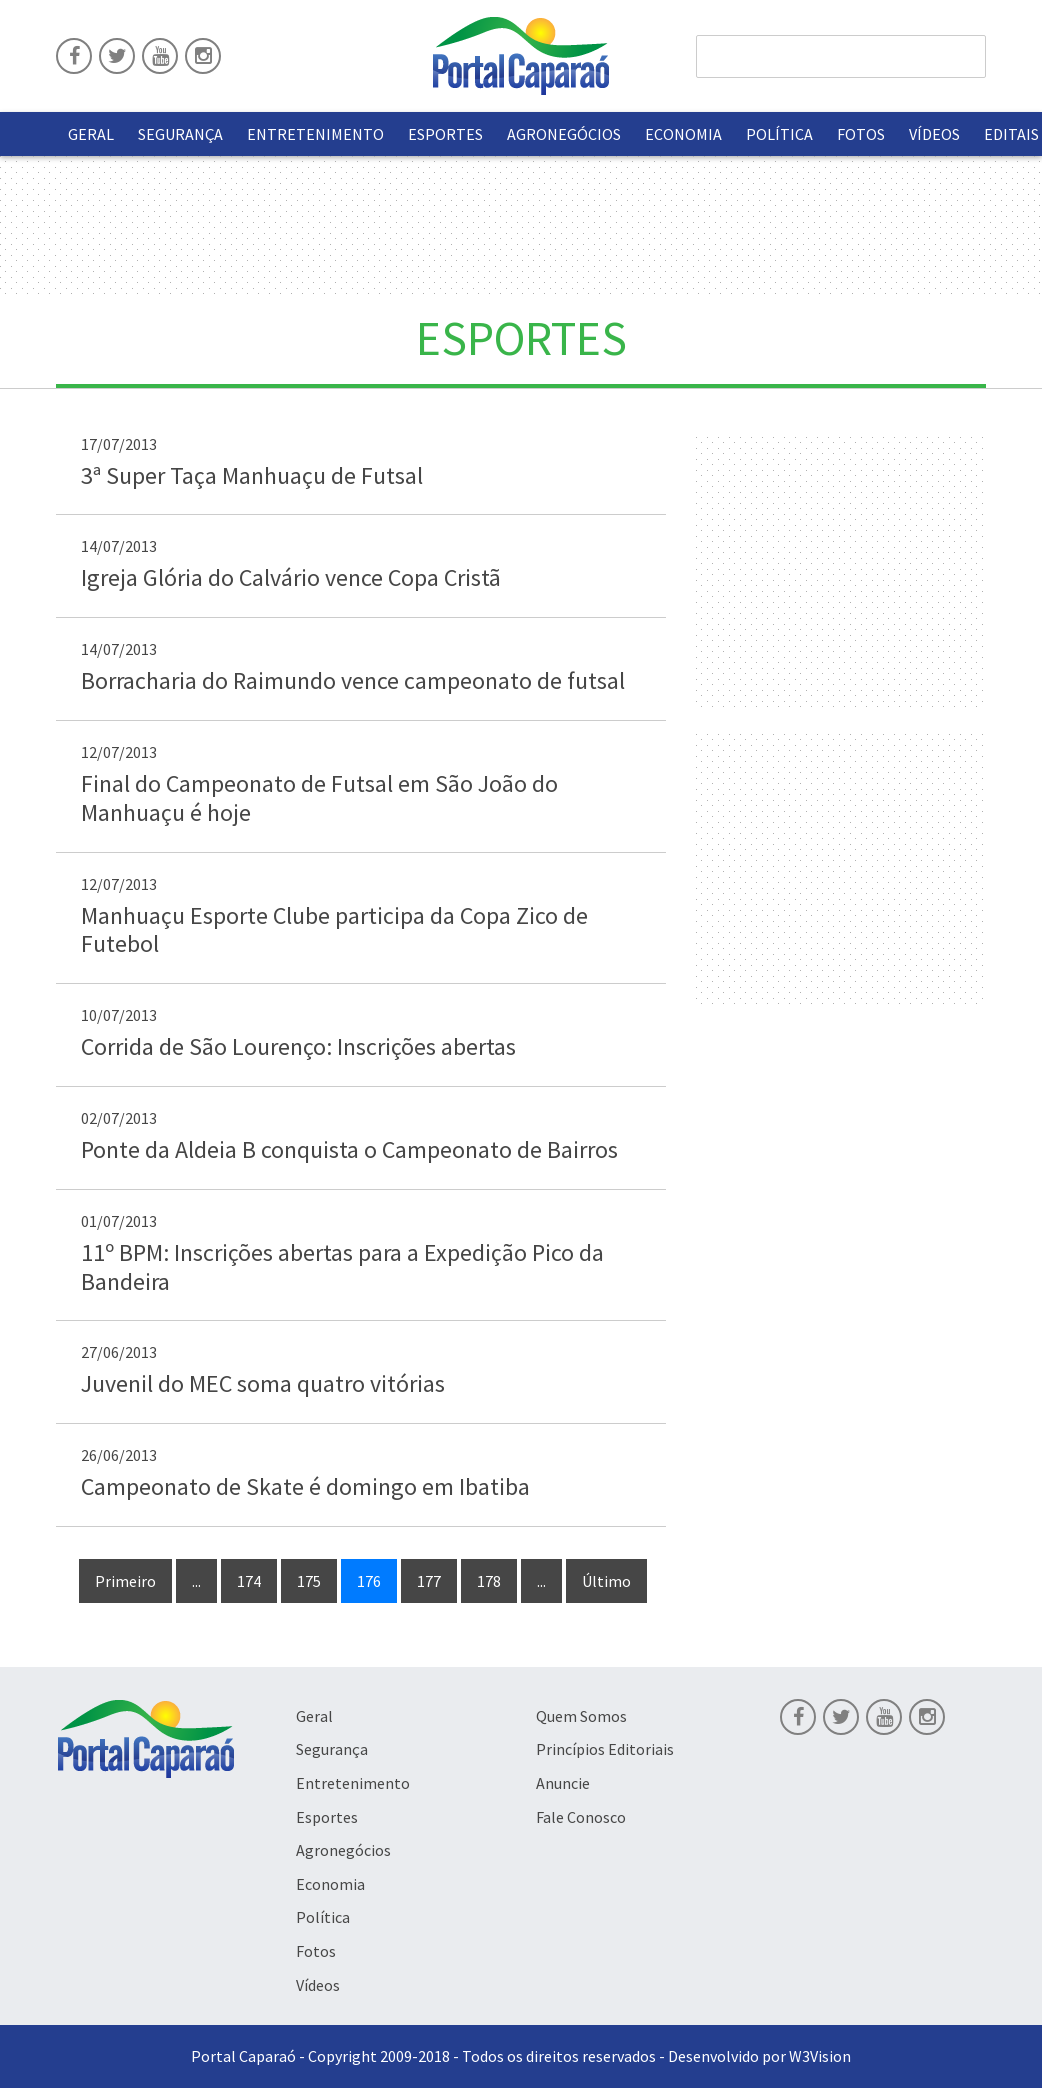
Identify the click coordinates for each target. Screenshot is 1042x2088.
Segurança (180, 134)
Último (606, 1581)
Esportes (445, 134)
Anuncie (563, 1783)
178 (489, 1581)
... (196, 1581)
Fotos (861, 134)
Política (779, 134)
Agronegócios (564, 134)
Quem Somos (581, 1716)
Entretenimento (315, 134)
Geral (91, 134)
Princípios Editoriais (605, 1749)
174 (249, 1581)
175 (309, 1581)
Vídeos (934, 134)
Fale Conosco (581, 1817)
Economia (683, 134)
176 (369, 1581)
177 (429, 1581)
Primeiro (125, 1581)
